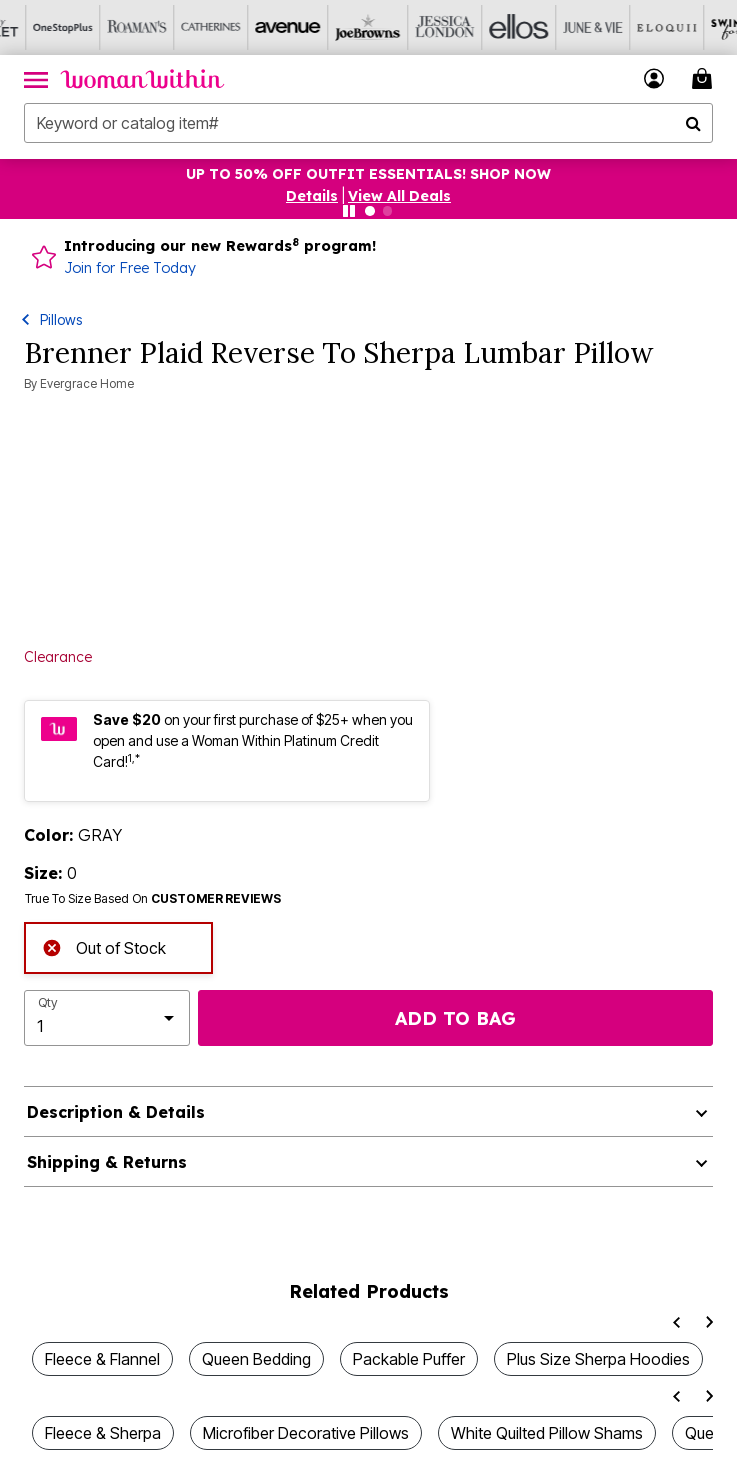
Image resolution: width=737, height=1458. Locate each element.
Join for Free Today (130, 268)
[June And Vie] (555, 27)
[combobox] (368, 123)
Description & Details (116, 1112)
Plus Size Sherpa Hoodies (598, 1359)
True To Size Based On (153, 899)
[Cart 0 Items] (705, 78)
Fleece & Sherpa (103, 1433)
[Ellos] (481, 27)
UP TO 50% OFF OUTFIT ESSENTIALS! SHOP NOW (368, 174)
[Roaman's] (111, 27)
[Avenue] (259, 27)
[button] (654, 78)
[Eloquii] (629, 27)
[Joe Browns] (333, 27)
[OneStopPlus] (37, 27)
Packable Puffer (409, 1359)
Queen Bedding (256, 1359)
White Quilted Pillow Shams (547, 1433)
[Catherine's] (185, 27)
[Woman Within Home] (142, 79)
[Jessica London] (407, 27)
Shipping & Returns (107, 1162)
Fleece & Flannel (102, 1359)
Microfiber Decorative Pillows (306, 1433)
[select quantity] (107, 1018)
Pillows (61, 319)
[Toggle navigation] (36, 79)
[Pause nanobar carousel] (349, 211)
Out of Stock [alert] (104, 946)
